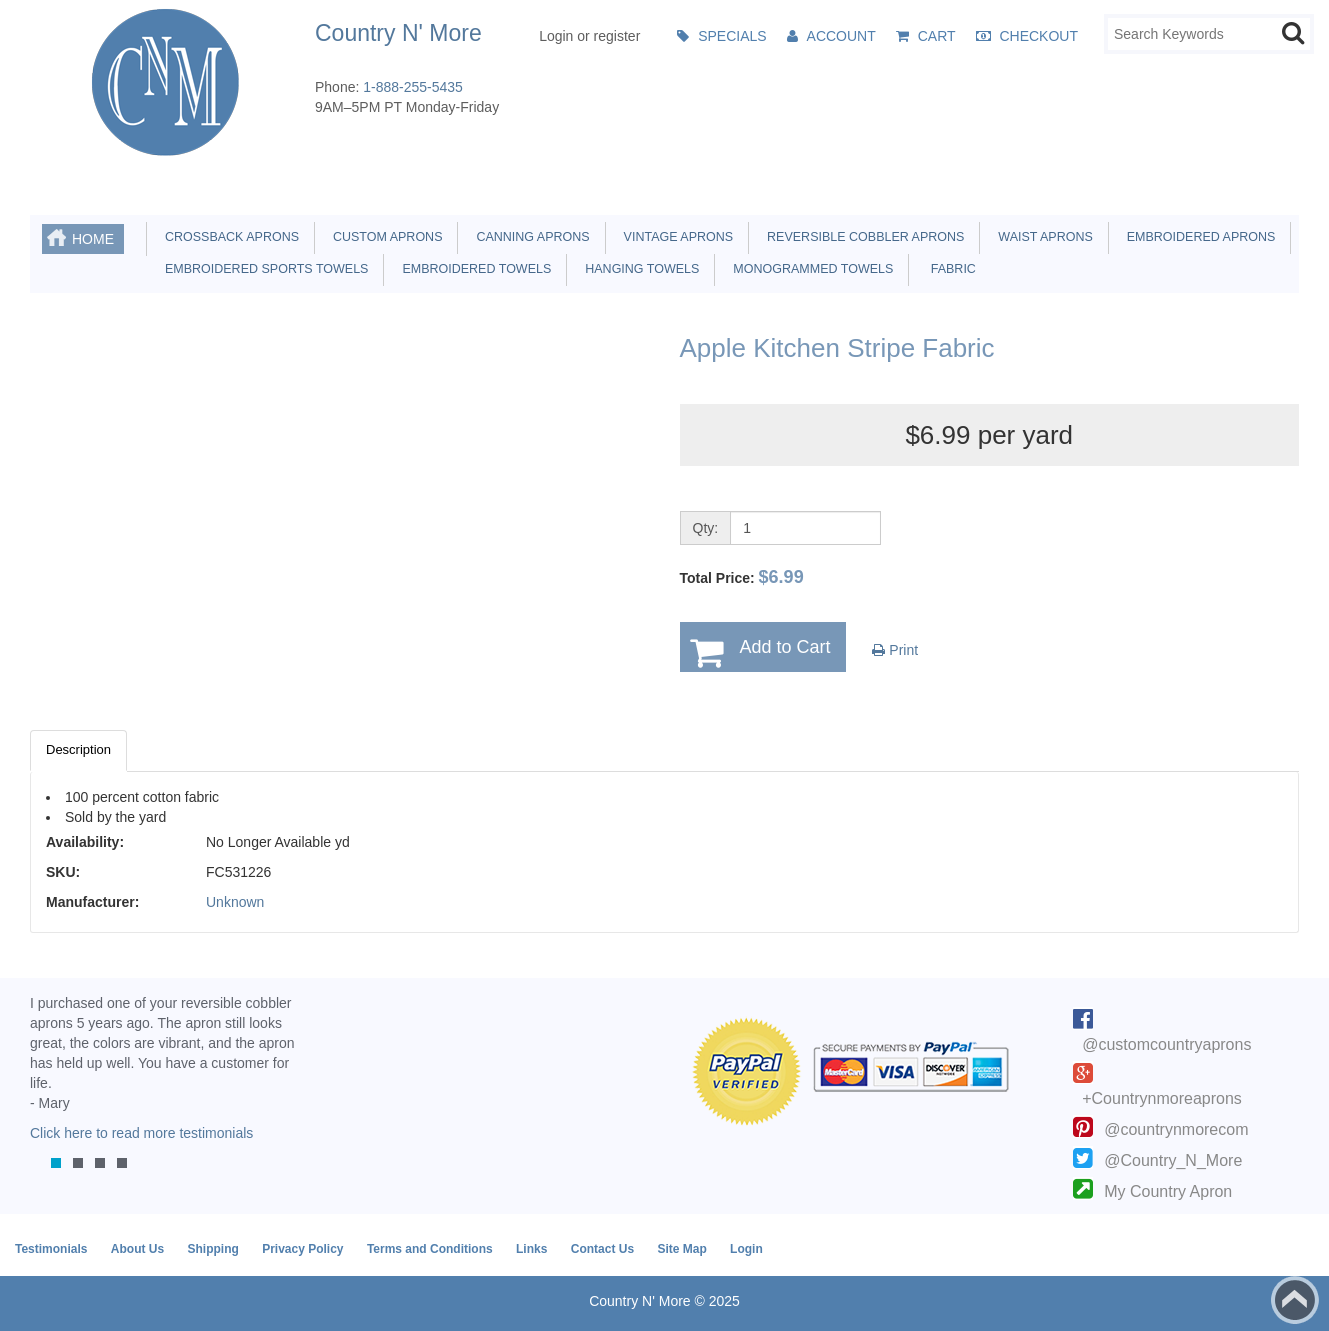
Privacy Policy (302, 1249)
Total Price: (742, 577)
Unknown (235, 902)
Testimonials (51, 1249)
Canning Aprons (529, 237)
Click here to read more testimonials (141, 1133)
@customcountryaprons (1166, 1044)
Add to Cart (785, 647)
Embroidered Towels (473, 269)
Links (531, 1249)
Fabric (948, 269)
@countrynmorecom (1176, 1129)
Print (895, 650)
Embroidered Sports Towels (263, 269)
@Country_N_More (1173, 1160)
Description (78, 749)
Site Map (681, 1249)
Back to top (1295, 1300)
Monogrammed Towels (809, 269)
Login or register (589, 36)
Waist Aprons (1041, 237)
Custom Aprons (384, 237)
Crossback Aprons (228, 237)
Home (93, 239)
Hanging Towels (638, 269)
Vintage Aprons (675, 237)
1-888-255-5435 (413, 87)
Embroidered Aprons (1198, 237)
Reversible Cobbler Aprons (862, 237)
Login (746, 1249)
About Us (137, 1249)
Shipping (212, 1249)
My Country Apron (1168, 1191)
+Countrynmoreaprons (1162, 1098)
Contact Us (602, 1249)
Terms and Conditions (430, 1249)
